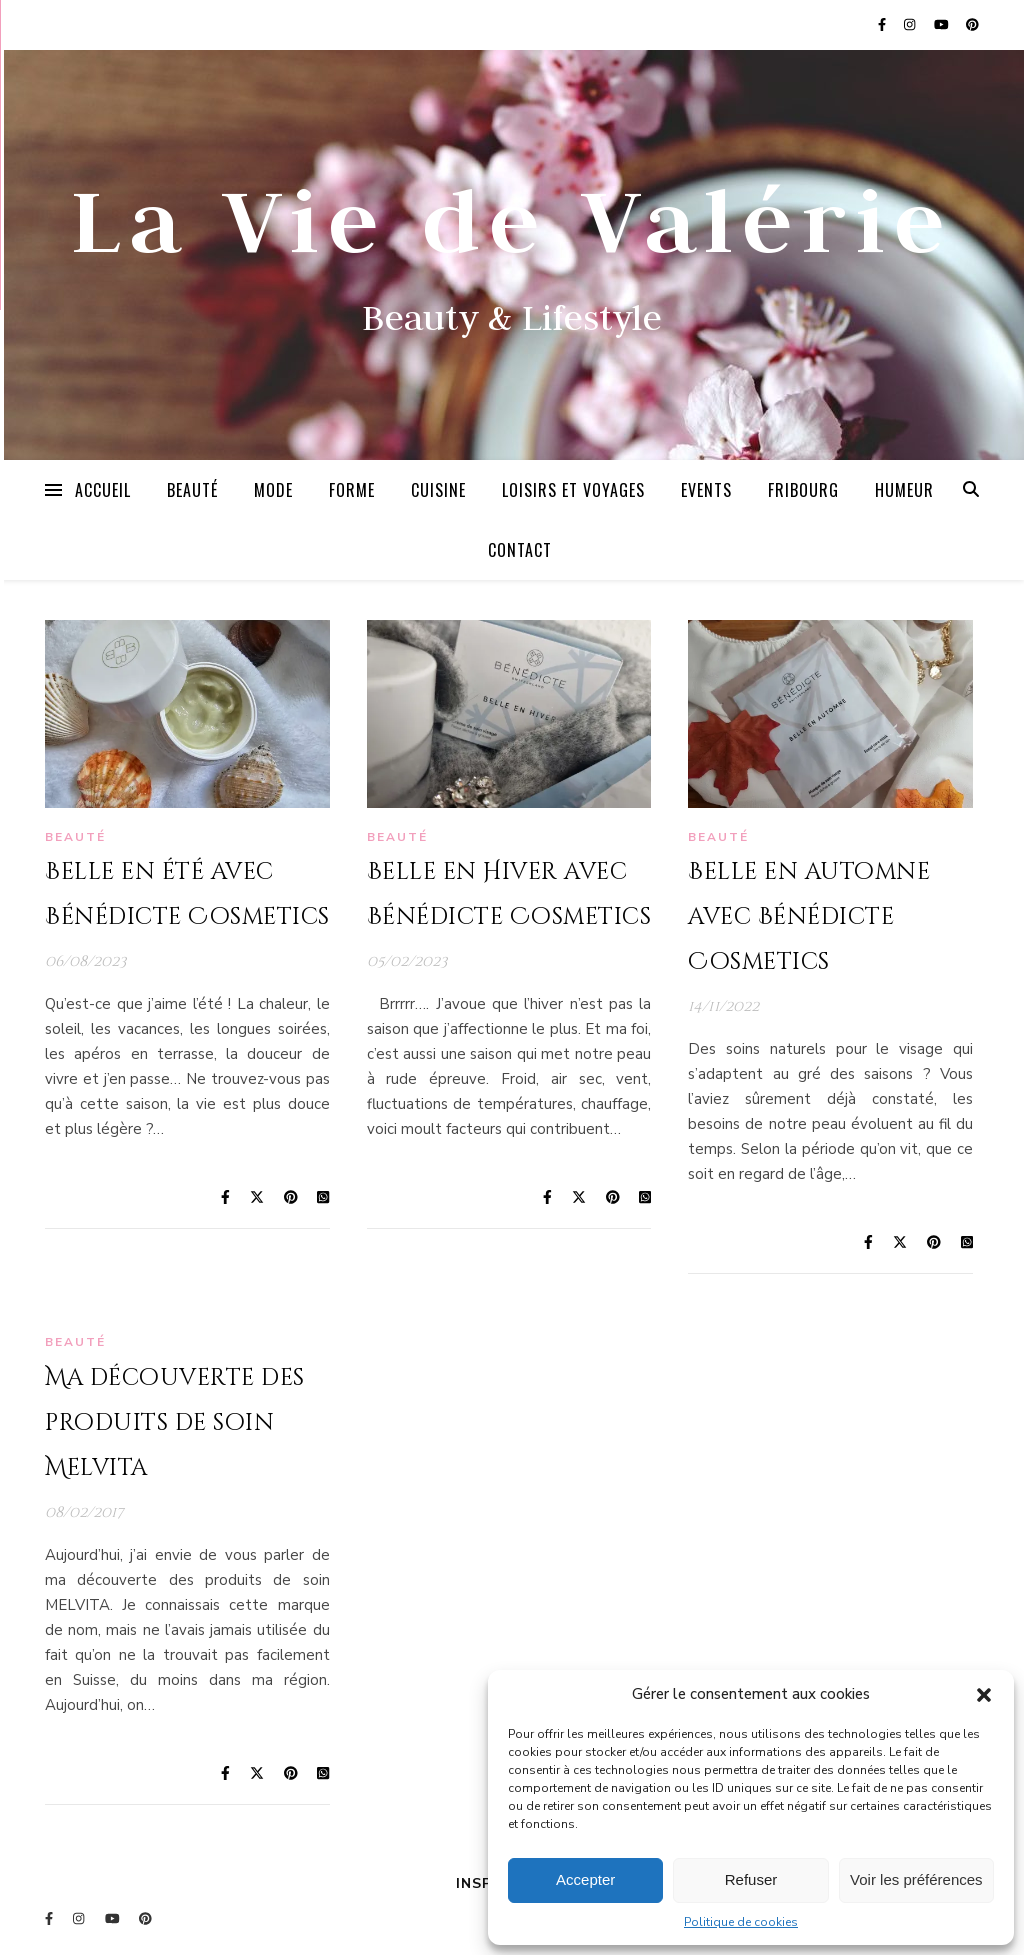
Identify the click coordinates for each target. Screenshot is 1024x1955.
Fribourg (803, 490)
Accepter (585, 1879)
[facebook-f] (883, 25)
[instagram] (911, 25)
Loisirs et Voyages (573, 490)
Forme (352, 490)
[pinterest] (972, 25)
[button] (984, 1695)
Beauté (192, 490)
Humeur (904, 490)
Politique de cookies (741, 1922)
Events (706, 490)
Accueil (103, 490)
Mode (273, 490)
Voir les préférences (916, 1879)
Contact (520, 550)
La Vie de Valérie (512, 219)
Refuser (751, 1879)
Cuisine (438, 490)
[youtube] (943, 25)
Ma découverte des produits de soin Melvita (175, 1423)
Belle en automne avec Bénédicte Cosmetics (809, 917)
